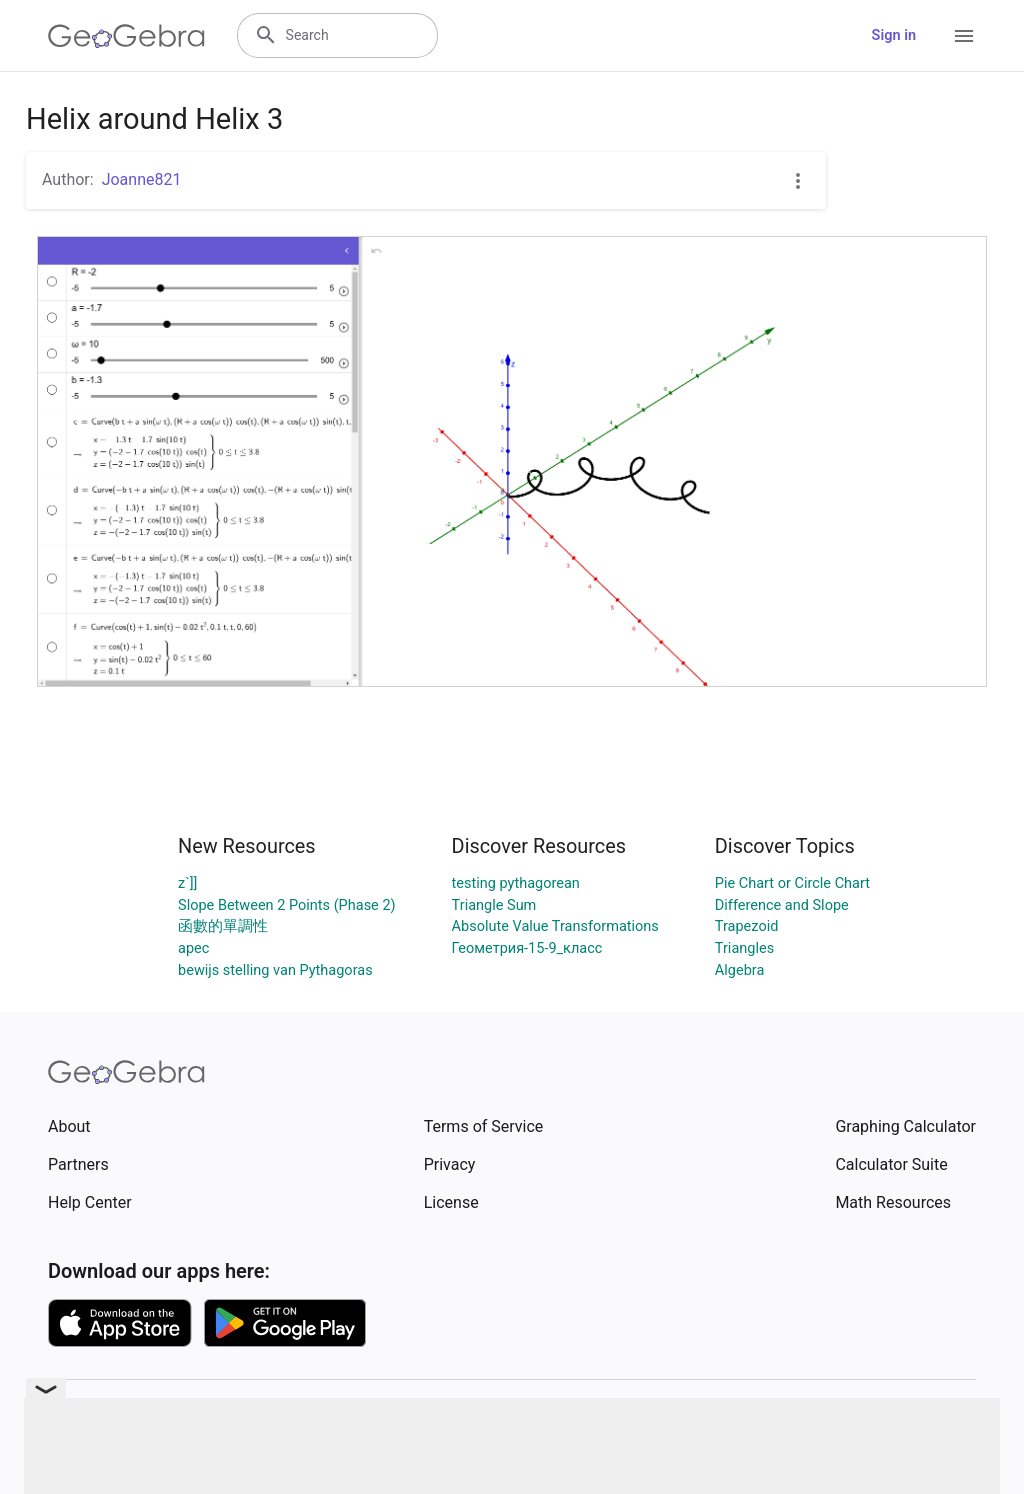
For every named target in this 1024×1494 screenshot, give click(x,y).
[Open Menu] (964, 36)
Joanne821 (142, 179)
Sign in (894, 35)
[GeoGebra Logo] (126, 36)
